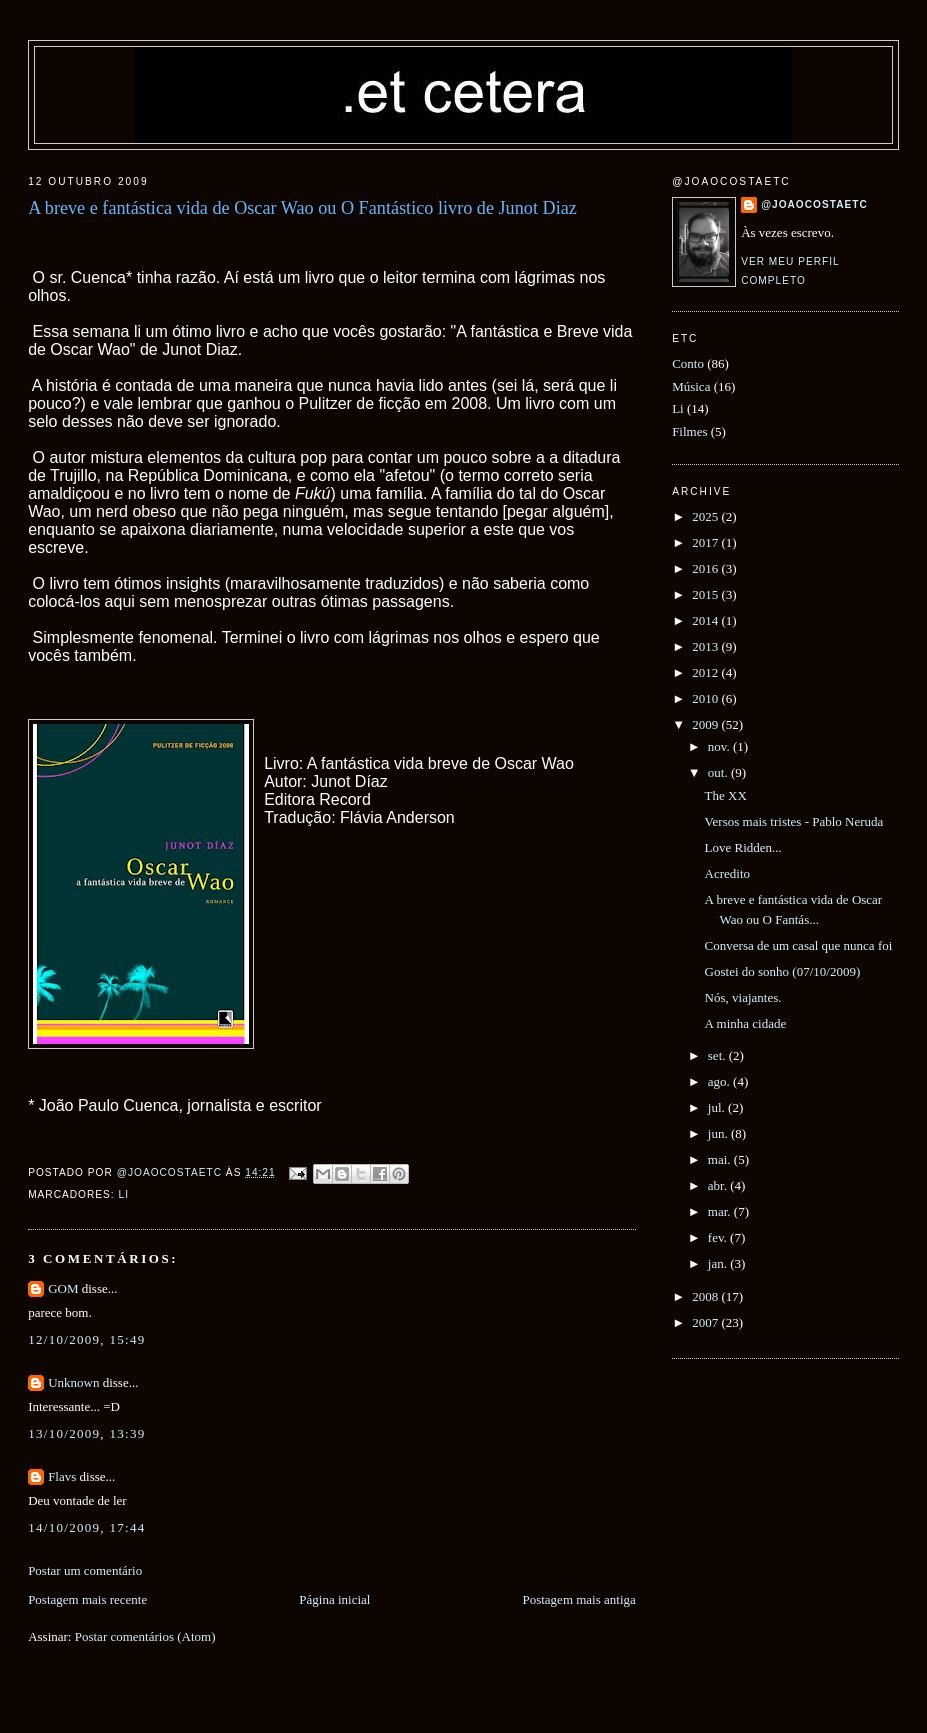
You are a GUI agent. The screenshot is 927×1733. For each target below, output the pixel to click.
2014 (706, 620)
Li (124, 1194)
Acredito (727, 873)
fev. (719, 1237)
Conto (688, 363)
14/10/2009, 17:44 (86, 1527)
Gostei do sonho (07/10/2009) (783, 971)
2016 (706, 568)
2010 (706, 698)
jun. (719, 1133)
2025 (706, 516)
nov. (720, 746)
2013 (706, 646)
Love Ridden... (743, 847)
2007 (706, 1322)
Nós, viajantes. (743, 997)
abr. (719, 1185)
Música (691, 386)
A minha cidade (746, 1023)
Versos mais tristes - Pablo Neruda (794, 821)
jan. (719, 1263)
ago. (720, 1081)
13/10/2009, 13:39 (86, 1433)
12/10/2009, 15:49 (86, 1339)
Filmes (689, 431)
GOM (63, 1288)
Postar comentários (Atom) (145, 1636)
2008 (706, 1296)
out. (719, 772)
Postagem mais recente (87, 1599)
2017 (706, 542)
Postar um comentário (85, 1570)
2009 (706, 724)
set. (718, 1055)
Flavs (62, 1476)
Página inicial (334, 1599)
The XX (726, 795)
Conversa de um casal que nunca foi (799, 945)
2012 (706, 672)
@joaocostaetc (814, 204)
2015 (706, 594)
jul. (718, 1107)
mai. (721, 1159)
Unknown (73, 1382)
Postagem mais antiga (578, 1599)
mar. (721, 1211)
